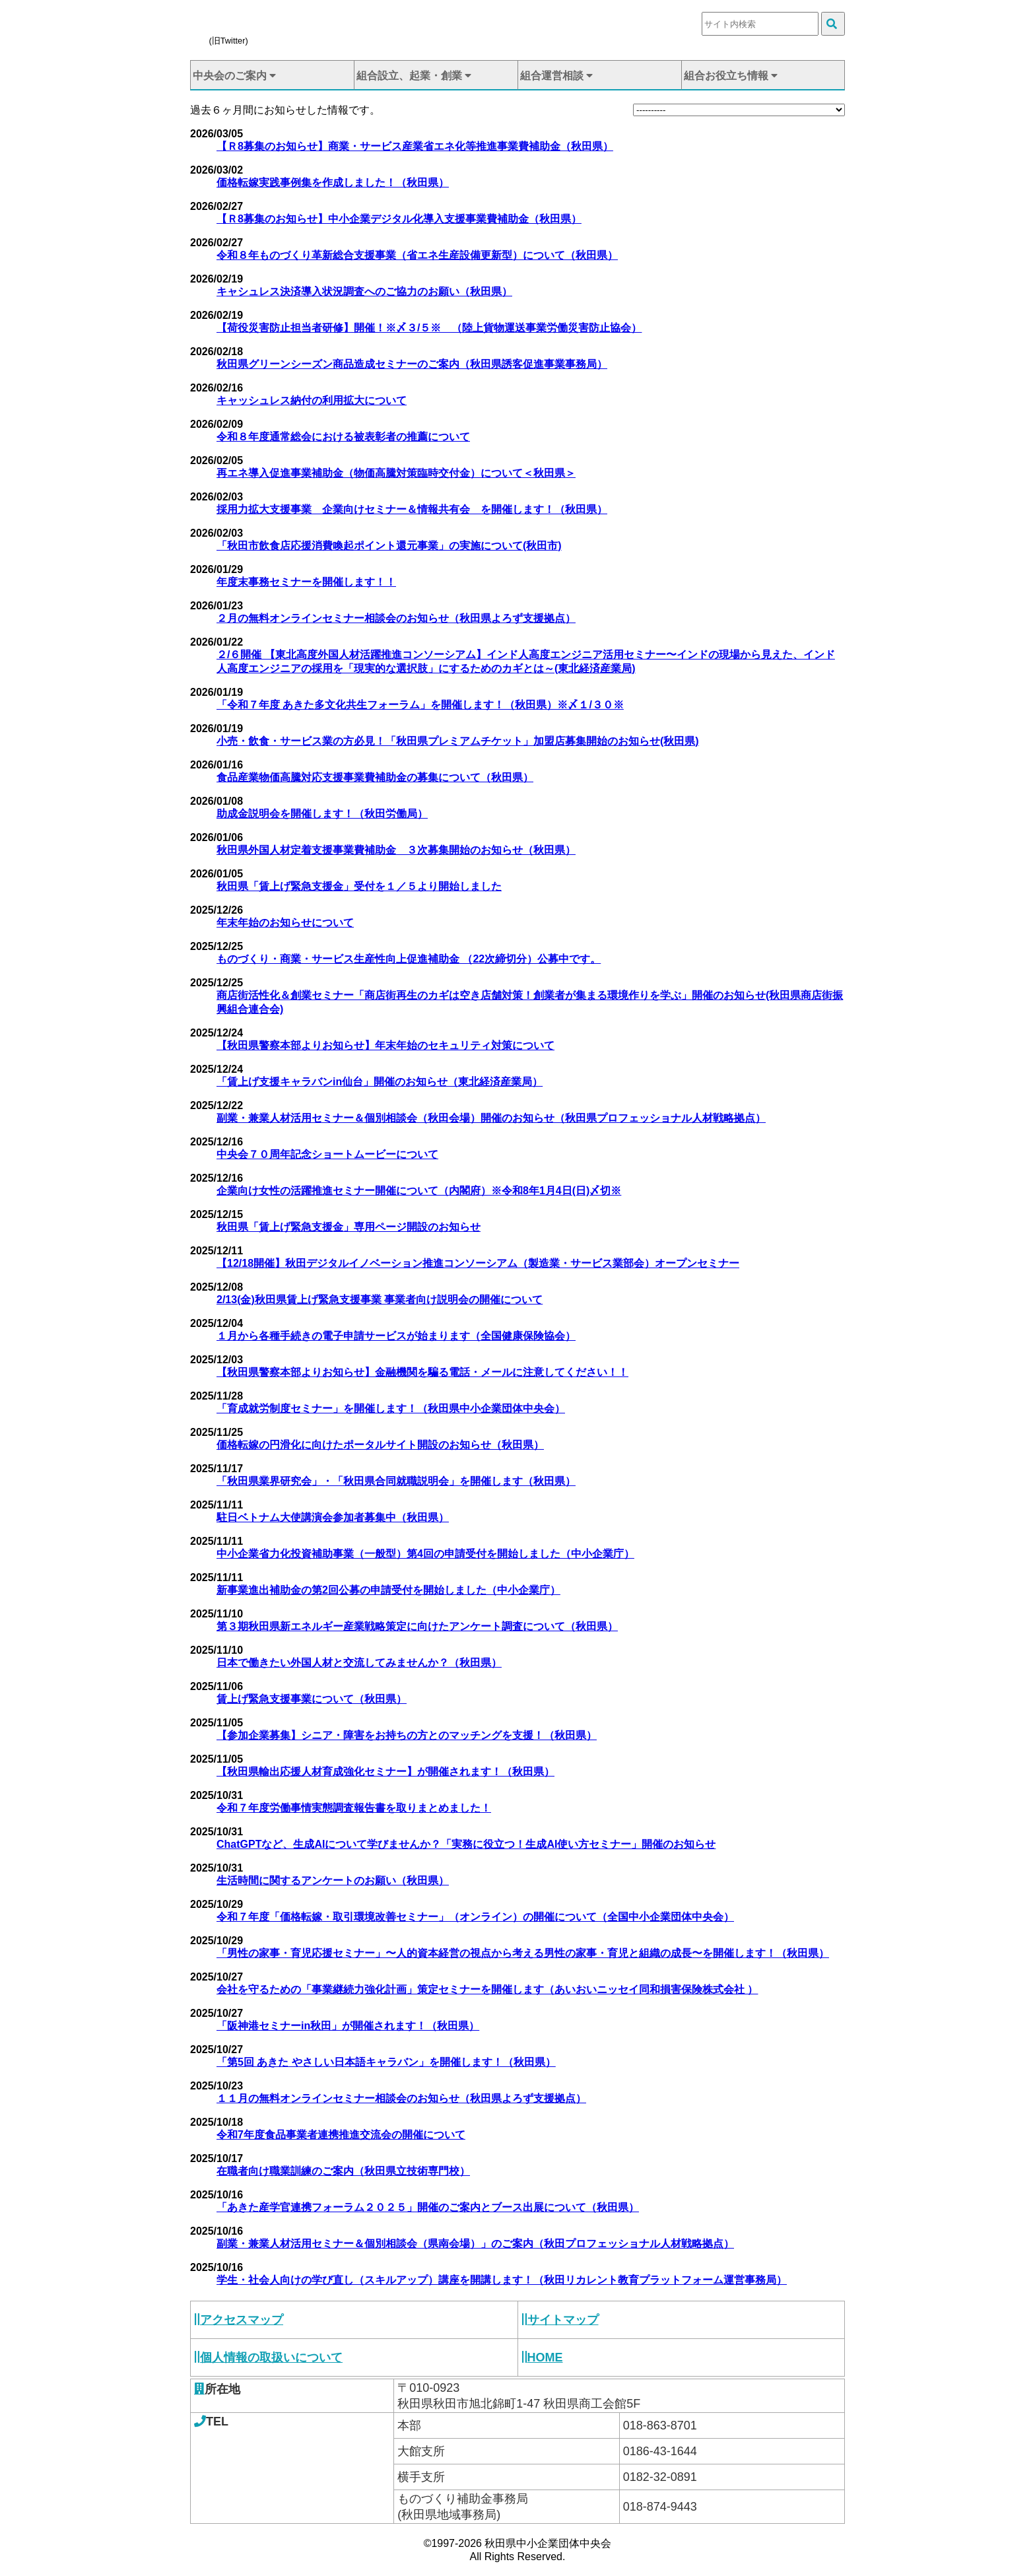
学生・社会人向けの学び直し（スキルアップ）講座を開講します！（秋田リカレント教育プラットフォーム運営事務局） (502, 2280)
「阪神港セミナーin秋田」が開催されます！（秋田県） (348, 2025)
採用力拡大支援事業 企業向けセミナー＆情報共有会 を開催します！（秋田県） (412, 509)
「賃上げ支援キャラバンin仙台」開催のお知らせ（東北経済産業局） (380, 1081)
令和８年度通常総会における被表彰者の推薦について (343, 436)
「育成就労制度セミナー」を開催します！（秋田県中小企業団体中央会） (391, 1408)
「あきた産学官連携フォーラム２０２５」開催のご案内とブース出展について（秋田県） (428, 2207)
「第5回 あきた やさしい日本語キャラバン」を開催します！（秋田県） (386, 2062)
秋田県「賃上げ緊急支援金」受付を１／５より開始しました (359, 886)
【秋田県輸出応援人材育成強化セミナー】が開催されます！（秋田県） (385, 1771)
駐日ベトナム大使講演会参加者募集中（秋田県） (333, 1517)
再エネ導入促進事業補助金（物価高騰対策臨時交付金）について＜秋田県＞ (396, 473)
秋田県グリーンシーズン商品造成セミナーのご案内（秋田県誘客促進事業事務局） (412, 364)
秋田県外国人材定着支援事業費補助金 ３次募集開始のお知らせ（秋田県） (396, 850)
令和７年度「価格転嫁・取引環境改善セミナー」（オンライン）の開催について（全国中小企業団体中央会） (475, 1916)
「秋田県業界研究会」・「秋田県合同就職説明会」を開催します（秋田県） (396, 1481)
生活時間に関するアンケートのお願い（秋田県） (333, 1880)
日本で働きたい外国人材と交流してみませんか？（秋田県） (359, 1662)
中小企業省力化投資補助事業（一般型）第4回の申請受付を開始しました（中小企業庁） (425, 1553)
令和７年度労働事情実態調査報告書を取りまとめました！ (354, 1807)
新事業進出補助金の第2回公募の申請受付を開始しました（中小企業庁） (388, 1590)
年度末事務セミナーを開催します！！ (306, 582)
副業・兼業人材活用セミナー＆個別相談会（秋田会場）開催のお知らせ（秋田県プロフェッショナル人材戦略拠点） (491, 1118)
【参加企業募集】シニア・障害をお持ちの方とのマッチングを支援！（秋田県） (407, 1735)
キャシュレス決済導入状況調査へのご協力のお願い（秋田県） (364, 291)
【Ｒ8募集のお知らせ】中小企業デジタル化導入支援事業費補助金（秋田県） (399, 218)
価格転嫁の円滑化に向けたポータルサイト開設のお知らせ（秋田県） (380, 1444)
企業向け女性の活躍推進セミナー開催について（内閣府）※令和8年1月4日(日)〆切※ (419, 1190)
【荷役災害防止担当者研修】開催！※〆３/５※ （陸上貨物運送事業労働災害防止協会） (429, 327)
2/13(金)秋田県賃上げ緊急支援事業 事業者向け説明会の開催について (380, 1299)
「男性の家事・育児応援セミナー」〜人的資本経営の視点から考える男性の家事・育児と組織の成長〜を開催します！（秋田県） (523, 1953)
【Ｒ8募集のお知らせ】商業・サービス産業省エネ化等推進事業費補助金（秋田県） (415, 146)
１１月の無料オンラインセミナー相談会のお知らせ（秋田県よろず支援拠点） (401, 2098)
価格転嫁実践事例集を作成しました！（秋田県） (333, 182)
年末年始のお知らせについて (285, 922)
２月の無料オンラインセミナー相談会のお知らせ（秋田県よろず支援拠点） (396, 618)
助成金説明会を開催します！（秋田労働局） (322, 813)
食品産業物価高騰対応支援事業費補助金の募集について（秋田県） (375, 777)
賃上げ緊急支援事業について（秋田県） (312, 1699)
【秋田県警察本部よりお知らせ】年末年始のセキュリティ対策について (385, 1045)
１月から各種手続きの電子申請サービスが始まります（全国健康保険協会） (396, 1335)
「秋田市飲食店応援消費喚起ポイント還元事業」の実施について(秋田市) (389, 545)
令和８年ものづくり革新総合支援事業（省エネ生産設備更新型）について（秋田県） (417, 255)
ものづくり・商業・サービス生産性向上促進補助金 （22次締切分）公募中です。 (409, 959)
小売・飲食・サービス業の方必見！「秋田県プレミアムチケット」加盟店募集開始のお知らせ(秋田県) (458, 741)
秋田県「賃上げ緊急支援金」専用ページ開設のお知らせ (349, 1227)
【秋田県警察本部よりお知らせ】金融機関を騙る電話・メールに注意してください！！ (422, 1372)
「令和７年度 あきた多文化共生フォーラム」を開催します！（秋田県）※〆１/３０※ (420, 704)
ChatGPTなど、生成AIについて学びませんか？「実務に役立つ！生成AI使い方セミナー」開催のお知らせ (466, 1844)
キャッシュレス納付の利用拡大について (312, 400)
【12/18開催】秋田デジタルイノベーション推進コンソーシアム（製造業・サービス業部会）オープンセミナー (478, 1263)
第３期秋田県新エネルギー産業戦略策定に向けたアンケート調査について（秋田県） (417, 1626)
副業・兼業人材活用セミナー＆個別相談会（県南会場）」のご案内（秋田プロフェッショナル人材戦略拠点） (475, 2243)
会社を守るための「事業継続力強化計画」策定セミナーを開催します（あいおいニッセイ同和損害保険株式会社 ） (487, 1989)
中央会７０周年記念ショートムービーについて (327, 1154)
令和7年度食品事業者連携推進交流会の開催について (341, 2134)
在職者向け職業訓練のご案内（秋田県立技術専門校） (343, 2171)
